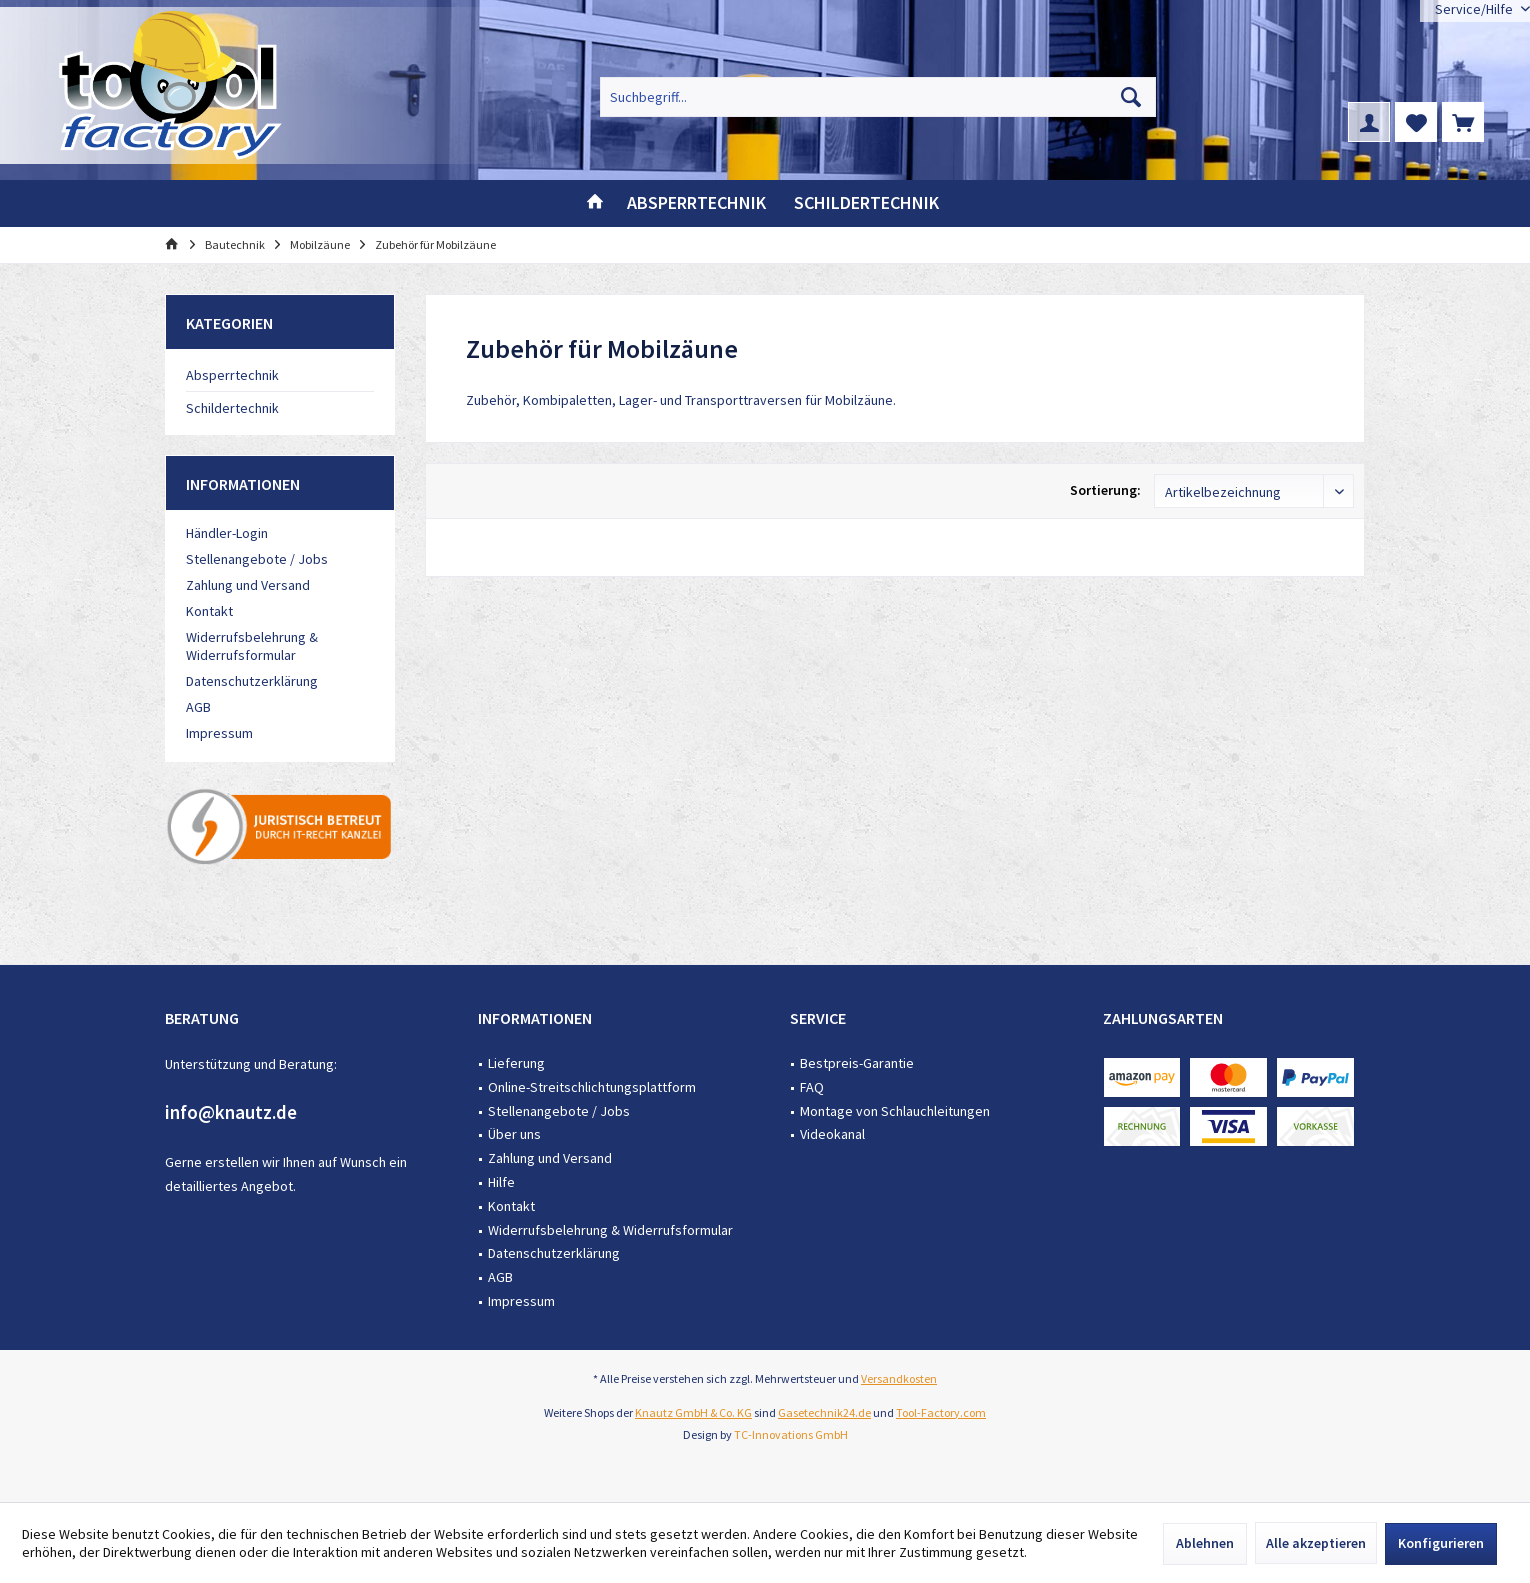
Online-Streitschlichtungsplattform (592, 1087)
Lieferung (516, 1063)
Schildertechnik (232, 408)
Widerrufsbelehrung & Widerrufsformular (252, 646)
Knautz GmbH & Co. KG (693, 1412)
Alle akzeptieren (1316, 1543)
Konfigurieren (1441, 1543)
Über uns (514, 1134)
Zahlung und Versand (248, 585)
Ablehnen (1205, 1543)
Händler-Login (227, 533)
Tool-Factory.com (941, 1412)
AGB (198, 707)
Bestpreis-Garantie (857, 1063)
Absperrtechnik (232, 375)
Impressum (219, 733)
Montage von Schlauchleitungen (895, 1111)
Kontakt (209, 611)
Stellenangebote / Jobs (257, 559)
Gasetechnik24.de (824, 1412)
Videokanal (832, 1134)
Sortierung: (1105, 490)
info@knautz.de (231, 1112)
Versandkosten (899, 1378)
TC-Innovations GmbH (791, 1434)
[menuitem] (1463, 122)
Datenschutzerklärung (252, 681)
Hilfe (501, 1182)
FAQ (812, 1087)
